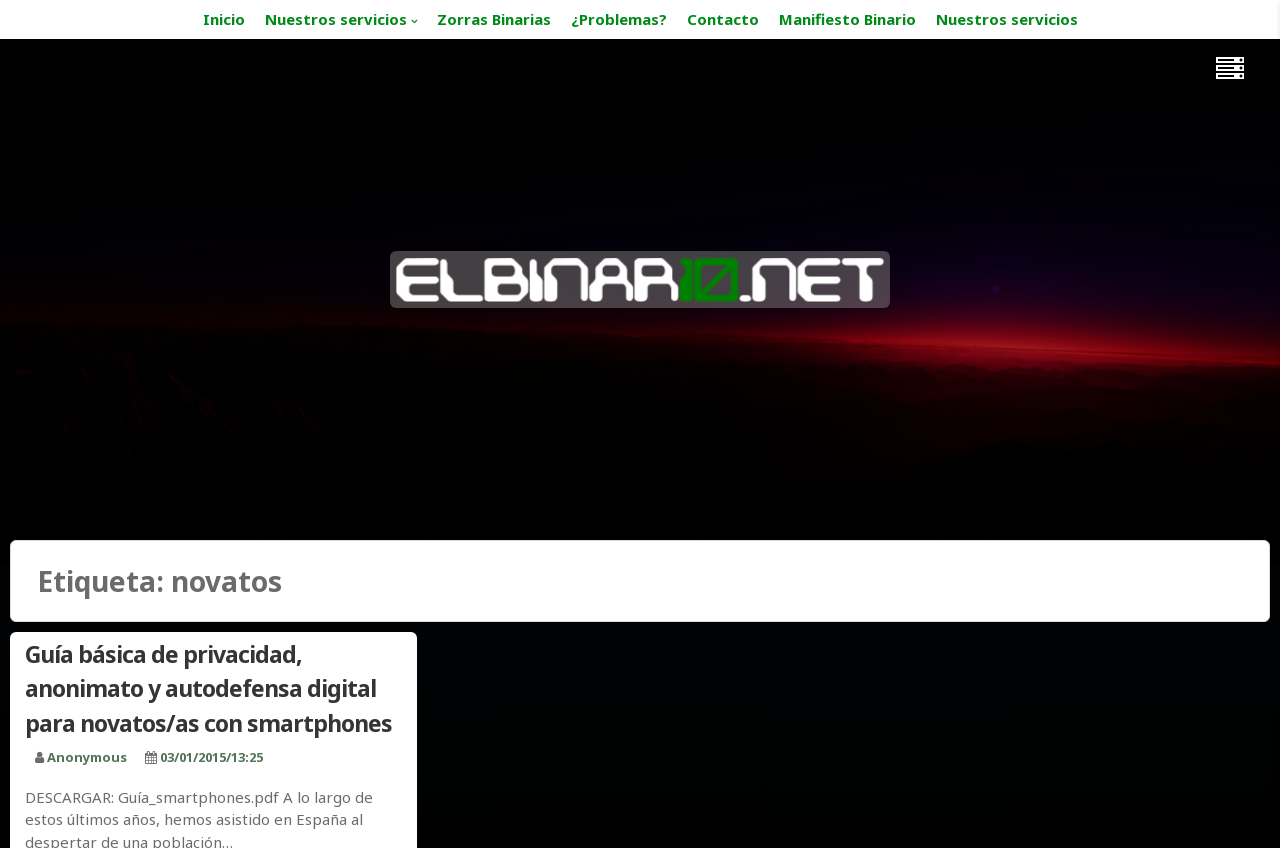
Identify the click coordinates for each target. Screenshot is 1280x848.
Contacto (723, 19)
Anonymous (87, 757)
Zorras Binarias (494, 19)
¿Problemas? (619, 19)
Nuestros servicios (336, 19)
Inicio (224, 19)
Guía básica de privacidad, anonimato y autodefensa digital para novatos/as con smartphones (208, 688)
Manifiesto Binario (847, 19)
